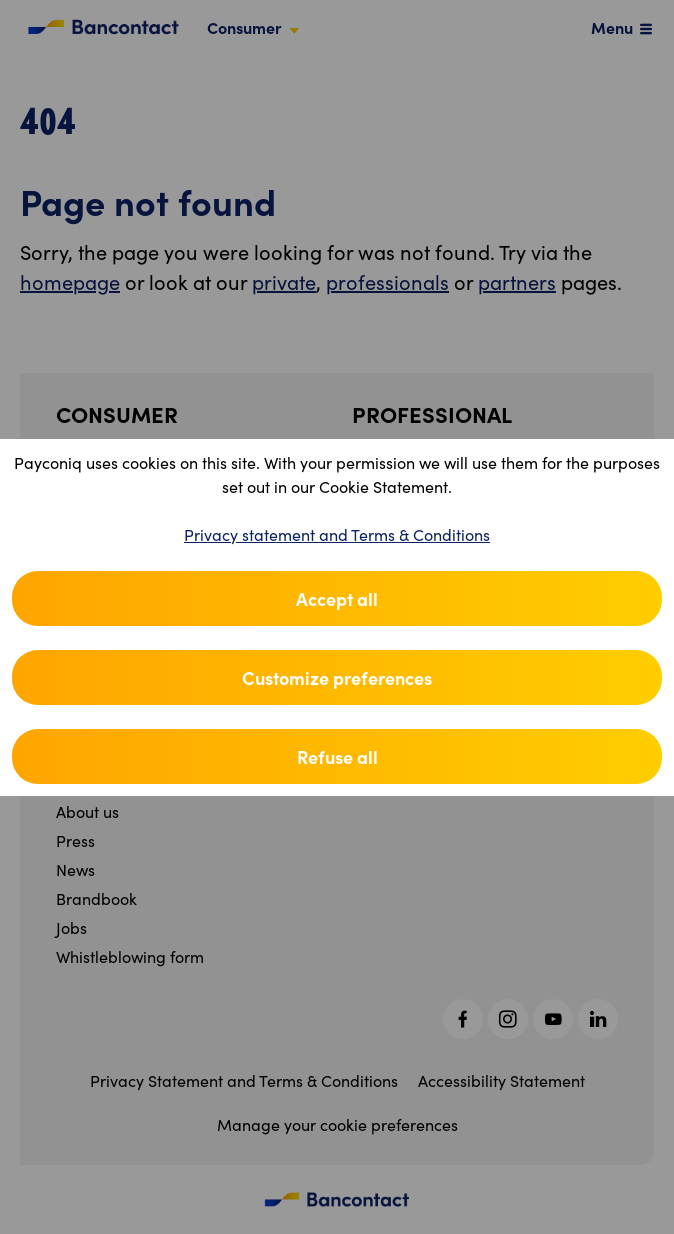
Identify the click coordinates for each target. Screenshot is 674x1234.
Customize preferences (337, 677)
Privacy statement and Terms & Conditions (337, 534)
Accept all (337, 598)
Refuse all (337, 756)
